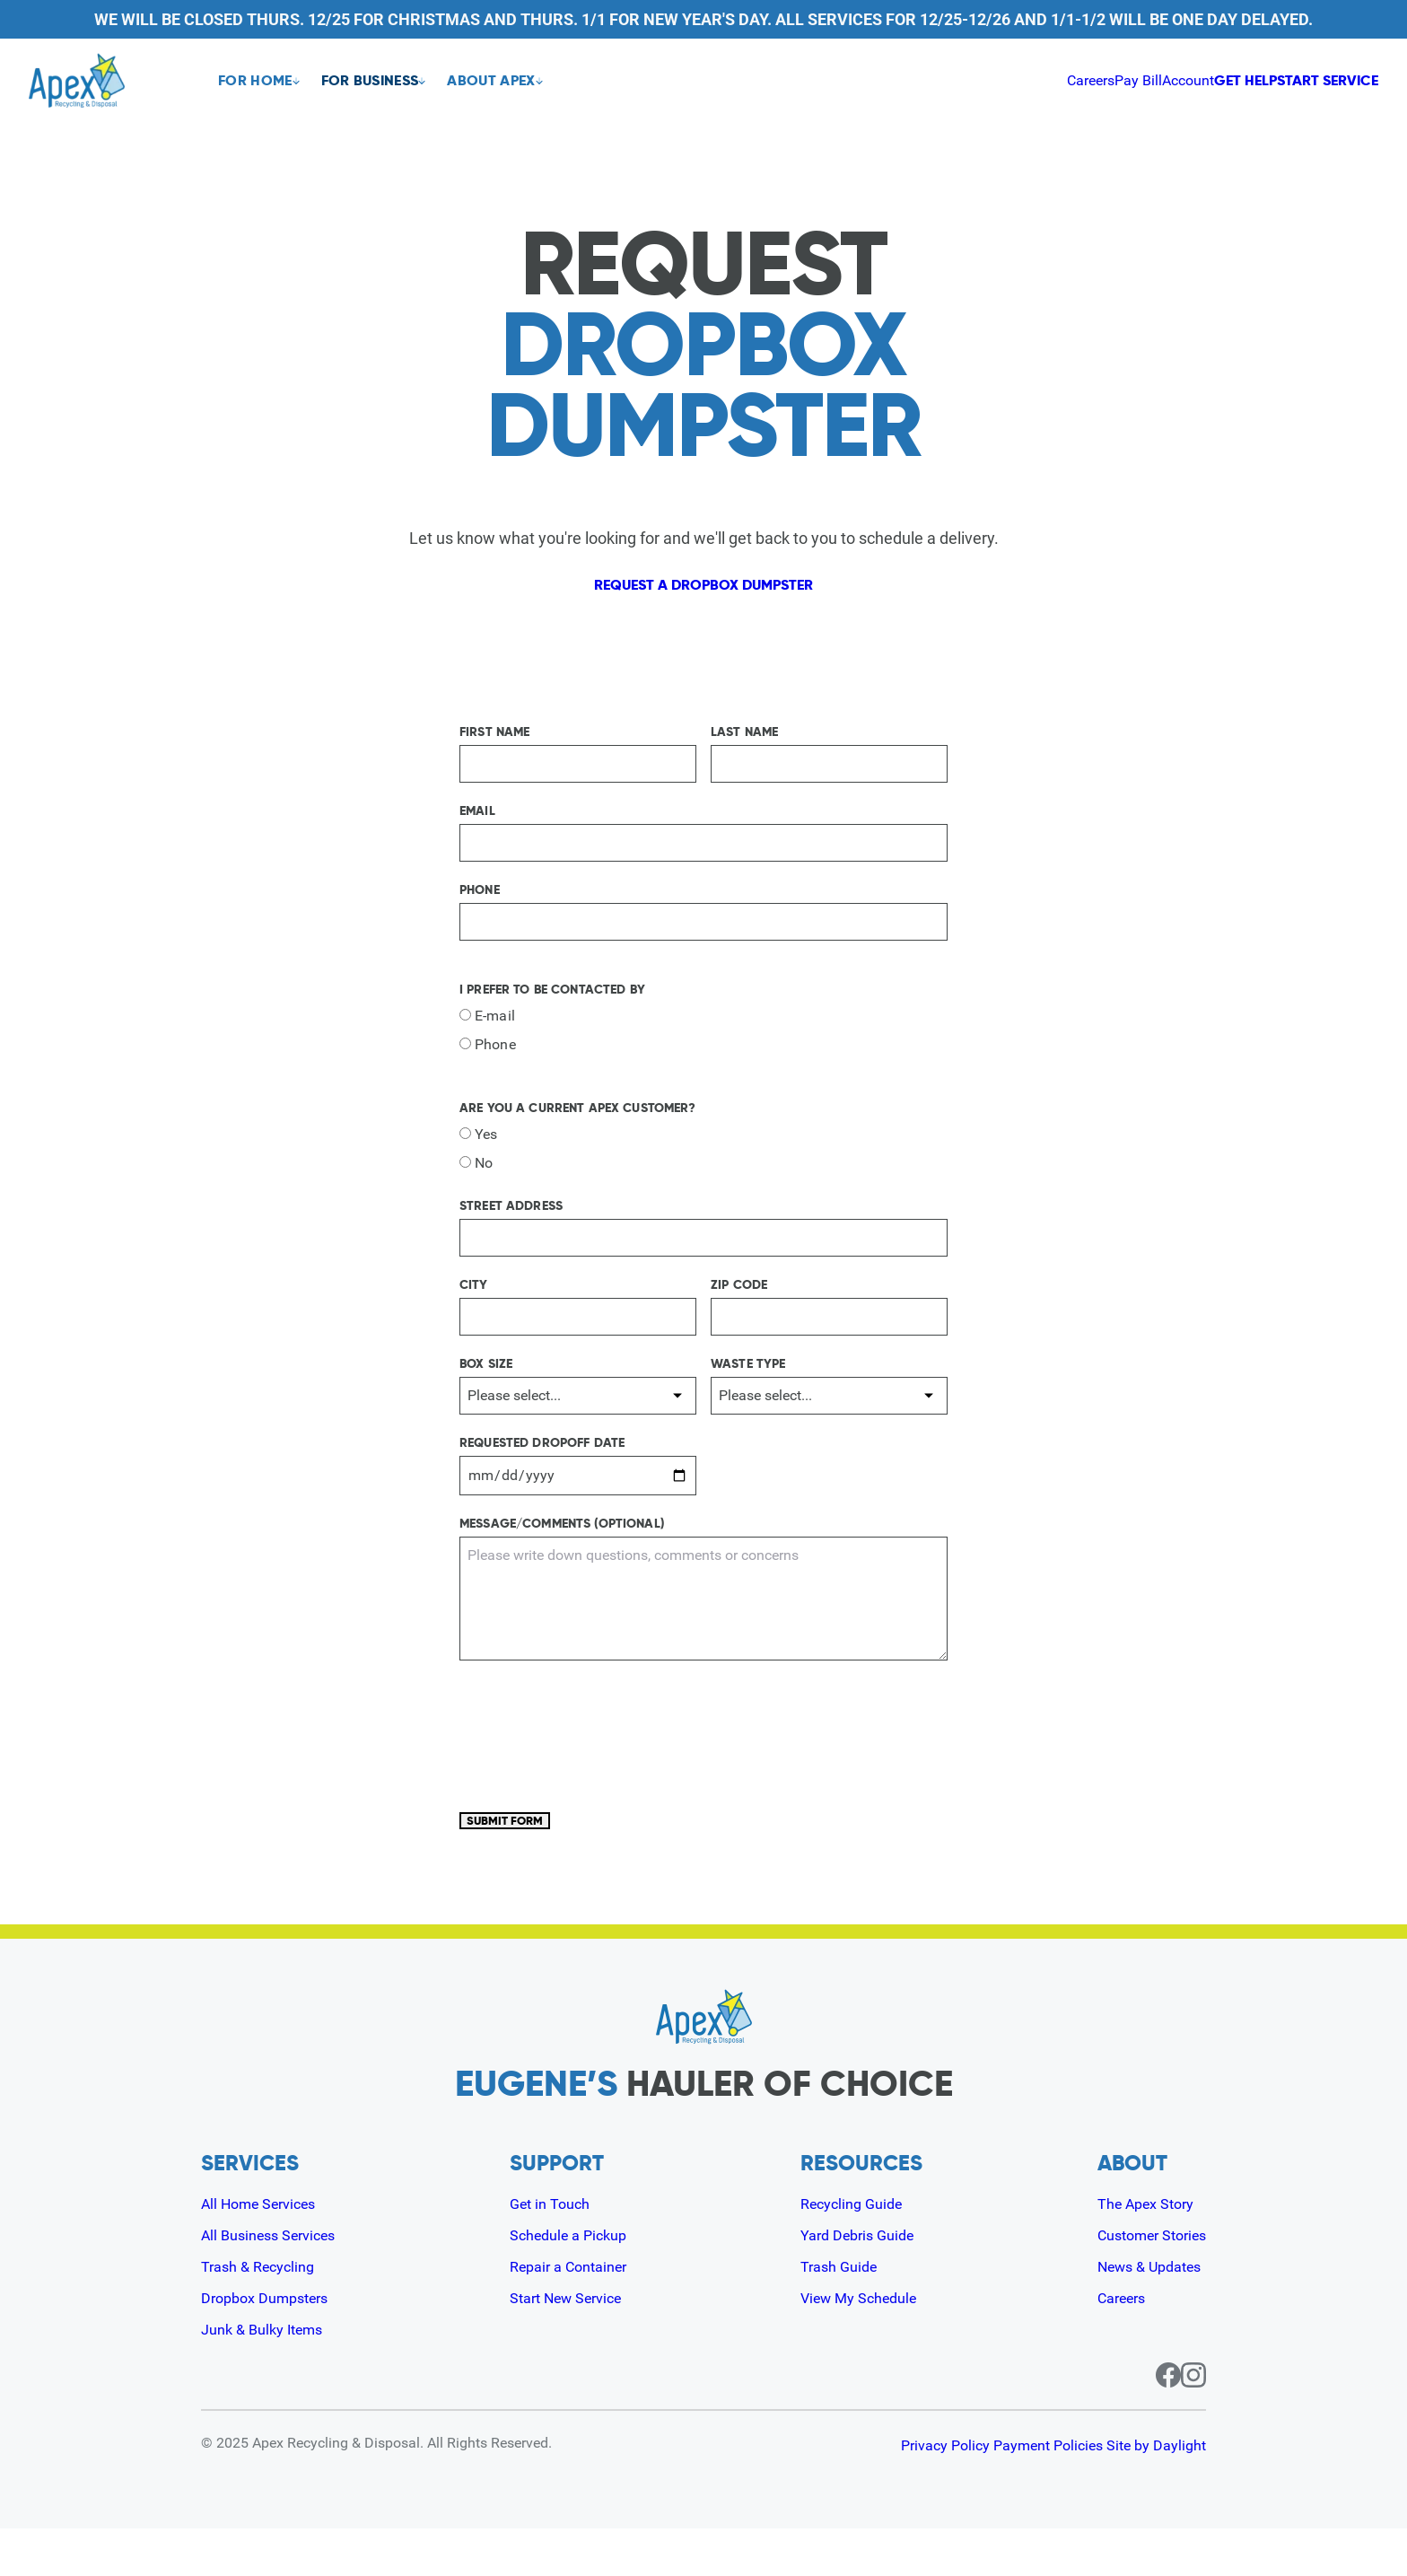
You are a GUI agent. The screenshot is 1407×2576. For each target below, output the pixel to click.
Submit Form (530, 1854)
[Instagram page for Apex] (1193, 2422)
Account (1051, 80)
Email (477, 833)
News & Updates (1140, 2313)
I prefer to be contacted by (552, 1011)
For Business (381, 81)
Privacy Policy (887, 2493)
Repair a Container (573, 2313)
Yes (478, 1156)
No (476, 1185)
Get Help (1152, 80)
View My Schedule (860, 2344)
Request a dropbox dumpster (703, 594)
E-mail (487, 1038)
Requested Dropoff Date (542, 1465)
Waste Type (748, 1386)
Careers (923, 80)
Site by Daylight (1156, 2493)
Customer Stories (1143, 2282)
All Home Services (266, 2250)
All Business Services (276, 2282)
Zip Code (739, 1307)
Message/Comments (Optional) (561, 1545)
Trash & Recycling (264, 2313)
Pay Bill (986, 80)
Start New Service (571, 2344)
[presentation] (595, 1768)
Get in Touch (551, 2250)
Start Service (1303, 80)
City (473, 1307)
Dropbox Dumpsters (272, 2344)
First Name (494, 754)
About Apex (512, 81)
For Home (255, 81)
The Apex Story (1136, 2250)
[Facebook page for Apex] (1146, 2422)
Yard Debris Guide (858, 2282)
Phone (479, 912)
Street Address (511, 1228)
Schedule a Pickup (572, 2282)
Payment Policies (1019, 2493)
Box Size (485, 1386)
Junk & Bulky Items (268, 2376)
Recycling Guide (851, 2250)
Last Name (744, 754)
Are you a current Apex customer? (577, 1130)
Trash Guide (837, 2313)
